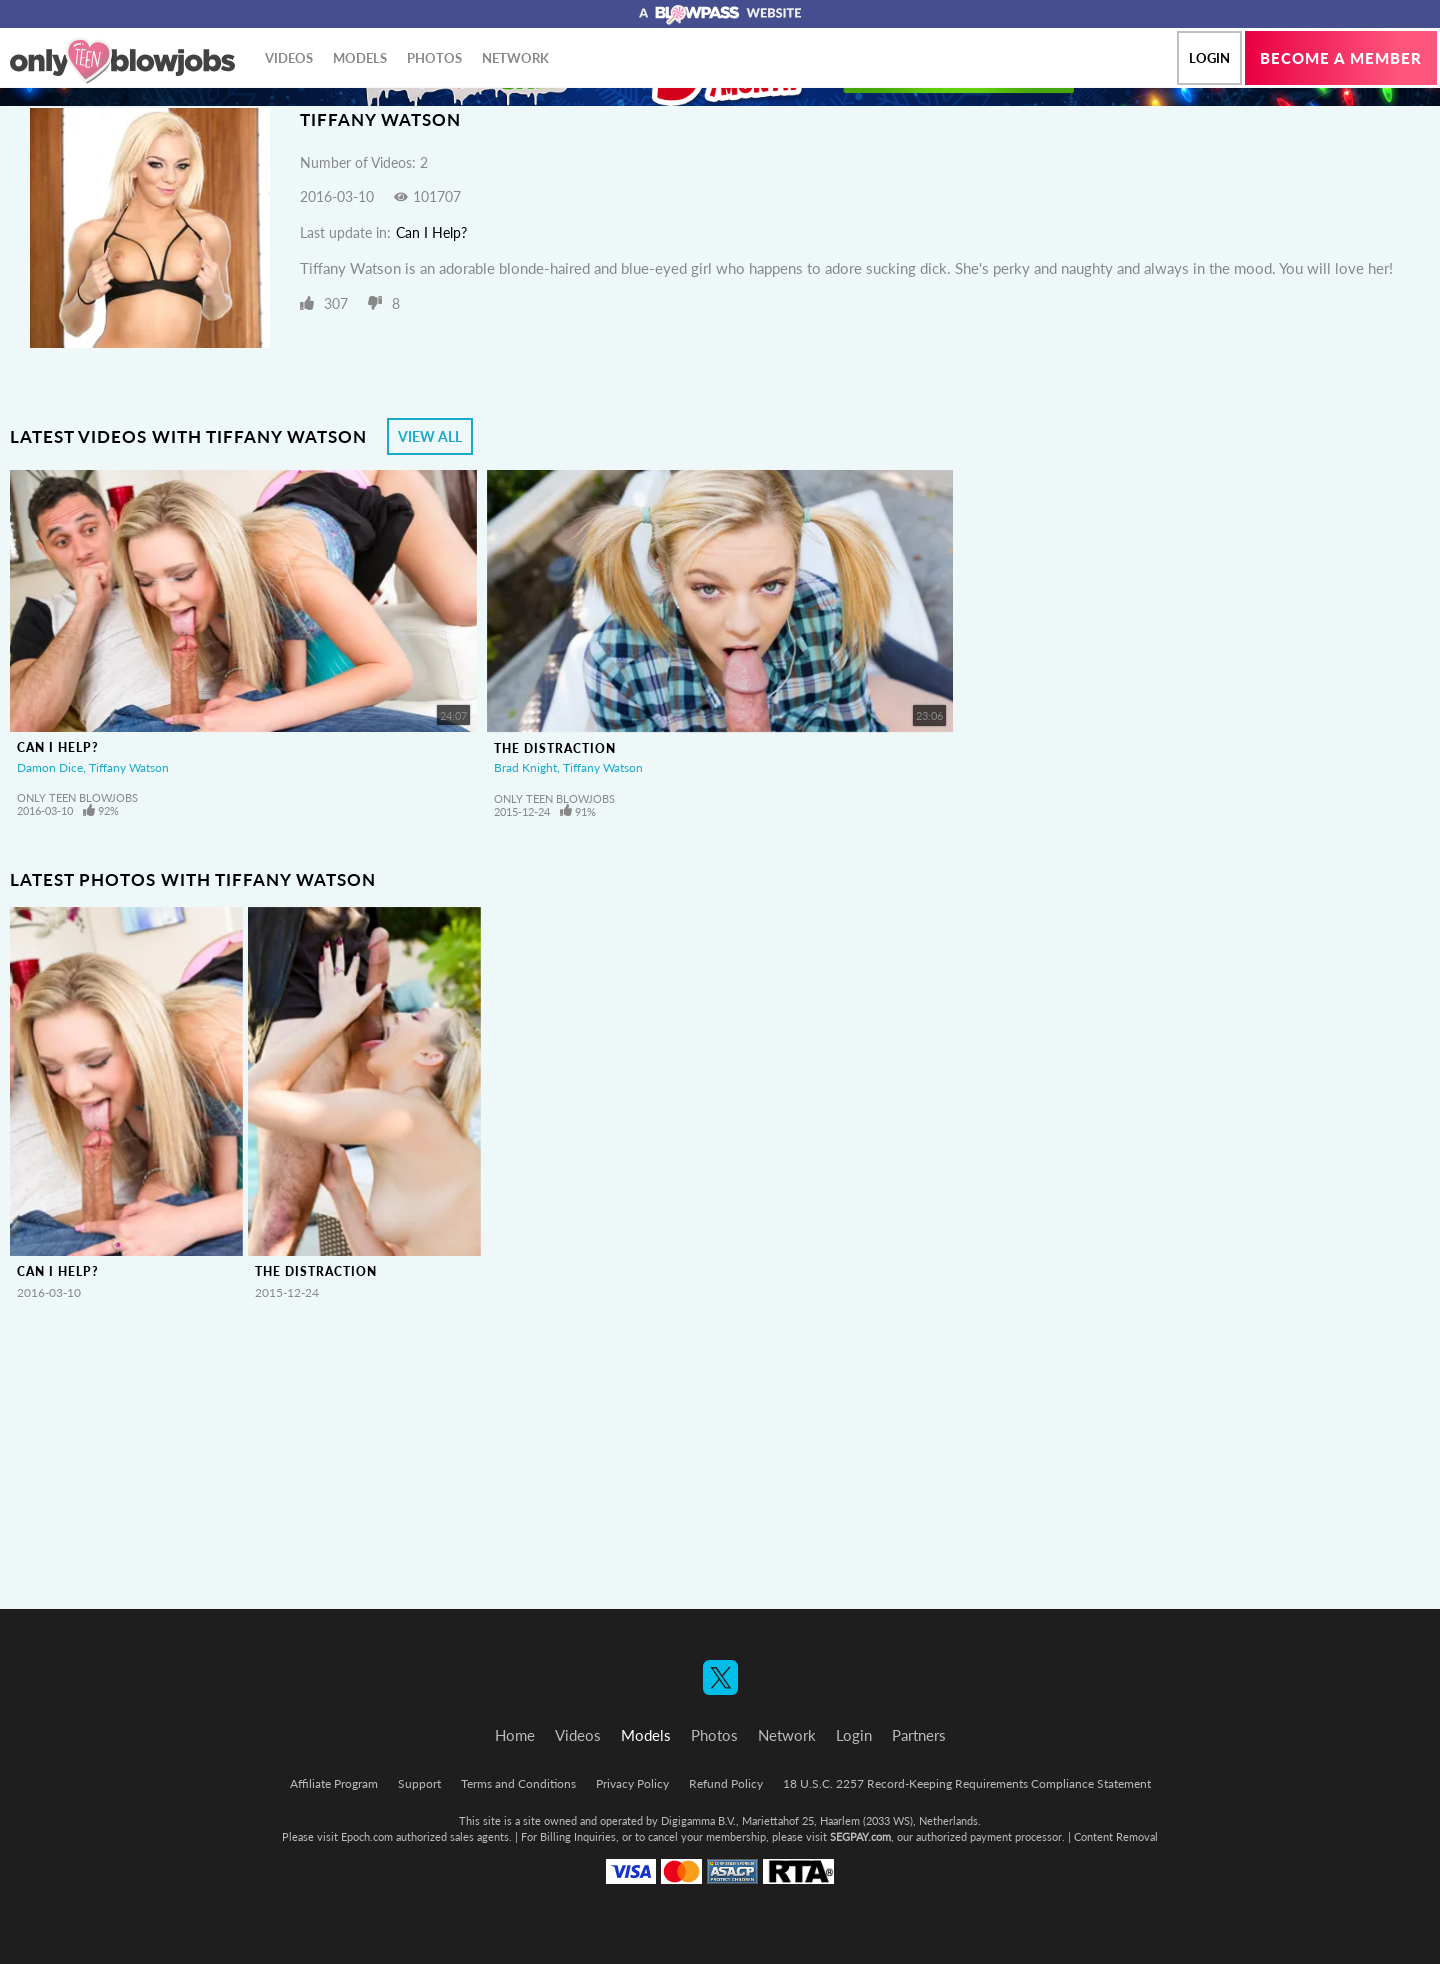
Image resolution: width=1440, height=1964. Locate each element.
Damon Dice (50, 767)
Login (1209, 58)
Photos (434, 58)
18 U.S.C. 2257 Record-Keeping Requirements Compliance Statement (967, 1783)
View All (430, 436)
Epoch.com (367, 1836)
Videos (289, 58)
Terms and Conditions (518, 1783)
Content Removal (1116, 1836)
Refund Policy (726, 1783)
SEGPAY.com (860, 1836)
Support (419, 1783)
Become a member (1341, 58)
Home (515, 1735)
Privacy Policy (632, 1783)
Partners (919, 1735)
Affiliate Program (334, 1783)
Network (515, 58)
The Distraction (555, 748)
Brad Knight (525, 767)
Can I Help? (431, 232)
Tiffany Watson (129, 767)
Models (360, 58)
